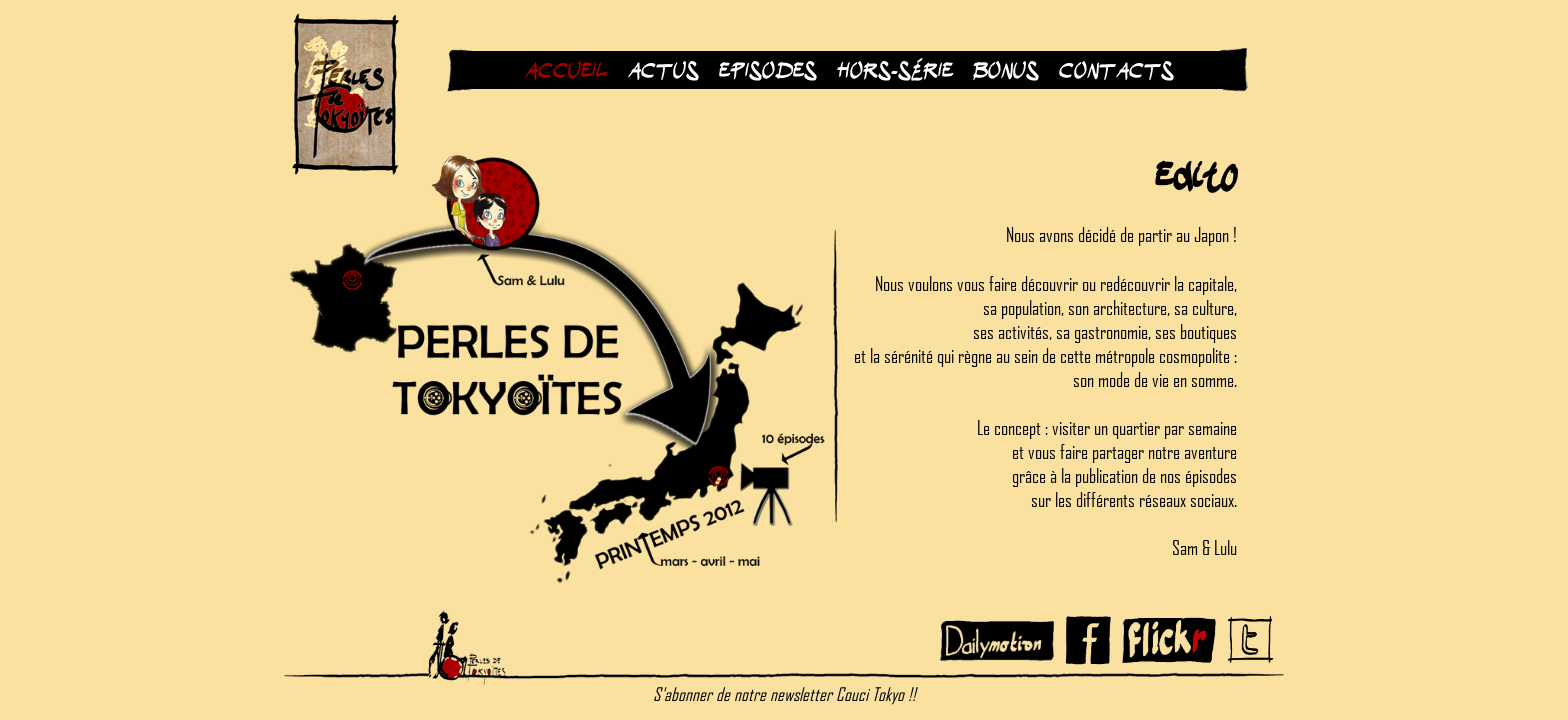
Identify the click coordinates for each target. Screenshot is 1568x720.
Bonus (1006, 70)
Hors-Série (895, 70)
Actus (663, 70)
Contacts (1111, 70)
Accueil (566, 70)
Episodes (768, 70)
